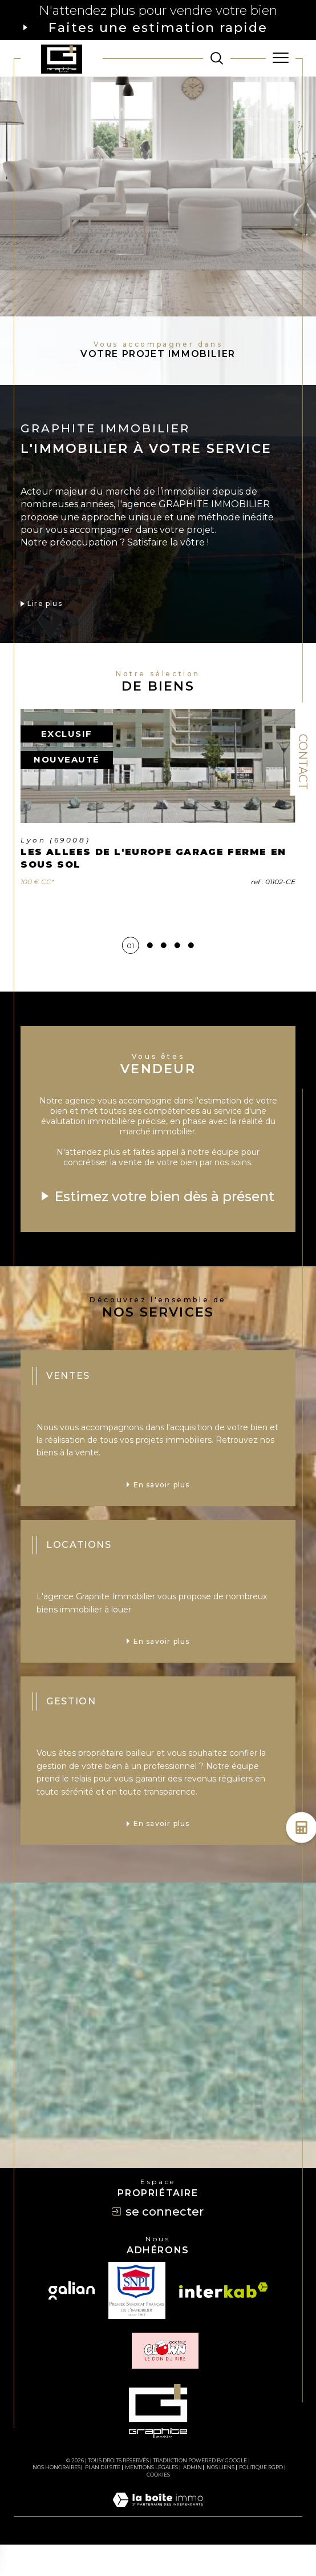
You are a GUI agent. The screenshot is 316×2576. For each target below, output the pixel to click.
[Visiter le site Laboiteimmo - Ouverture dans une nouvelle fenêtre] (157, 2542)
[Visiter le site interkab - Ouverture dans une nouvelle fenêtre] (223, 2321)
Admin (192, 2498)
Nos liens (220, 2498)
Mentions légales (151, 2498)
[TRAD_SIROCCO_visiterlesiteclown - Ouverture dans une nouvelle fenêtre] (165, 2382)
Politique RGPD (261, 2498)
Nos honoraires (56, 2498)
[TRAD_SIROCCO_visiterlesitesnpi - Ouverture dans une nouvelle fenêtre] (136, 2321)
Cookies (158, 2506)
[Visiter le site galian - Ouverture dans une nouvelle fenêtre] (71, 2321)
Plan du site (102, 2498)
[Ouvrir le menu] (280, 58)
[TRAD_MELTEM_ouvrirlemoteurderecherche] (217, 58)
